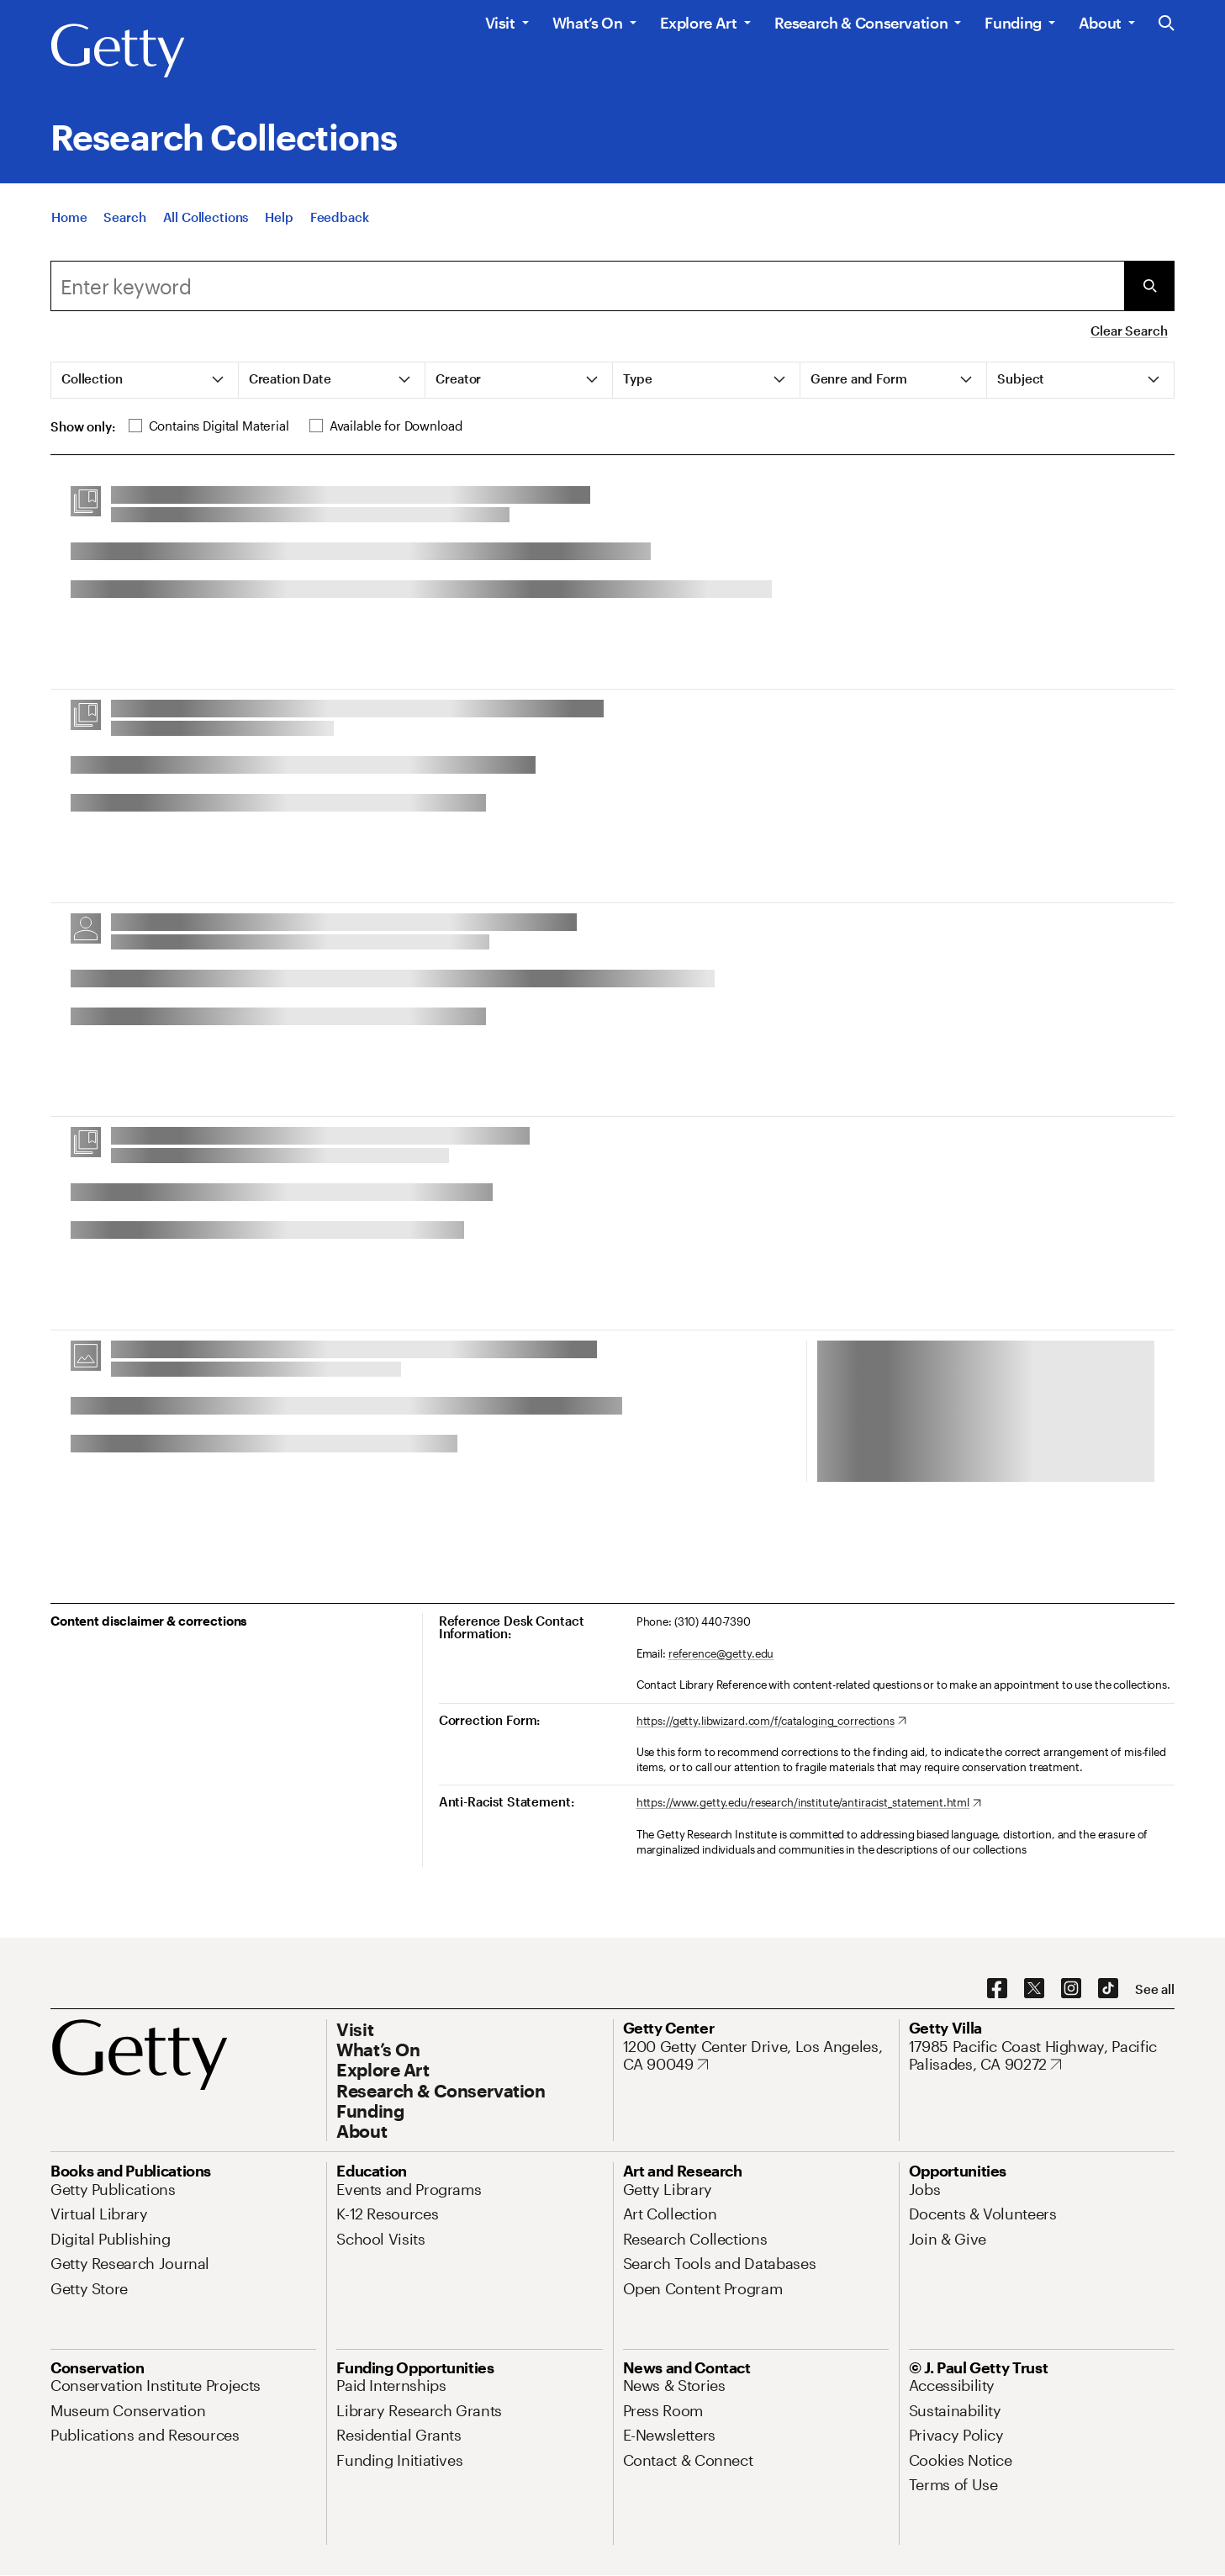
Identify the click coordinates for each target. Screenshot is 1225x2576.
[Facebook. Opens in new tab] (997, 1989)
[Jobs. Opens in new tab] (925, 2189)
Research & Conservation (861, 22)
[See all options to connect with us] (1155, 1989)
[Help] (279, 217)
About (1100, 22)
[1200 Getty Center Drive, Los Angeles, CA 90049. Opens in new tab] (756, 2056)
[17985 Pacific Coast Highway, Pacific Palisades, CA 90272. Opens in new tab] (1042, 2056)
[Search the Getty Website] (1167, 24)
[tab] (145, 380)
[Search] (124, 217)
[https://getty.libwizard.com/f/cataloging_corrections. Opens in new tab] (771, 1721)
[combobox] (587, 286)
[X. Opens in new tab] (1034, 1989)
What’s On (587, 22)
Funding (1013, 22)
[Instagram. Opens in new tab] (1071, 1989)
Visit (500, 22)
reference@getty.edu (721, 1653)
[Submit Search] (1149, 286)
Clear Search (1128, 330)
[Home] (69, 217)
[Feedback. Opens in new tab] (339, 217)
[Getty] (117, 51)
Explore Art (698, 22)
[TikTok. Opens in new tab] (1108, 1989)
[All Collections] (206, 217)
